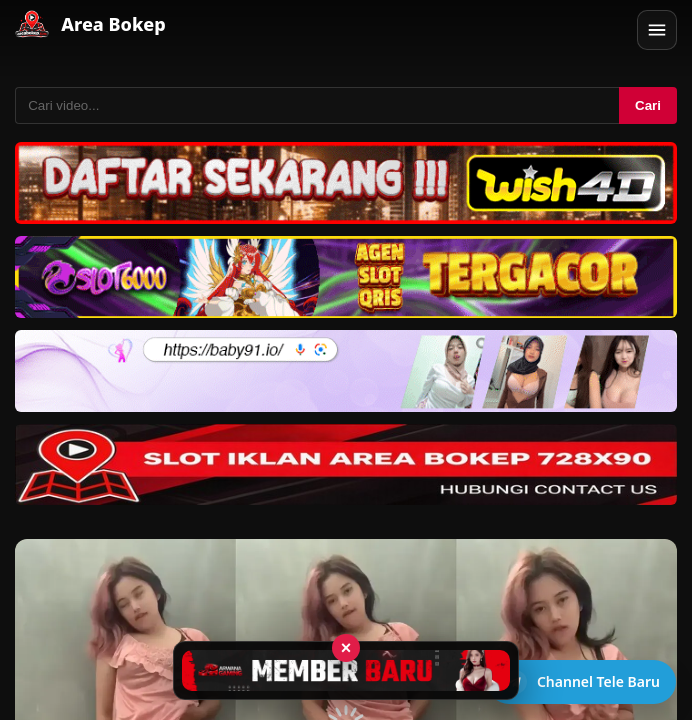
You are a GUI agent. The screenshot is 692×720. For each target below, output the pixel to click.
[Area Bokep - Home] (32, 24)
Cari (648, 105)
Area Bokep (113, 24)
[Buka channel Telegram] (581, 682)
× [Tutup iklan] (346, 648)
